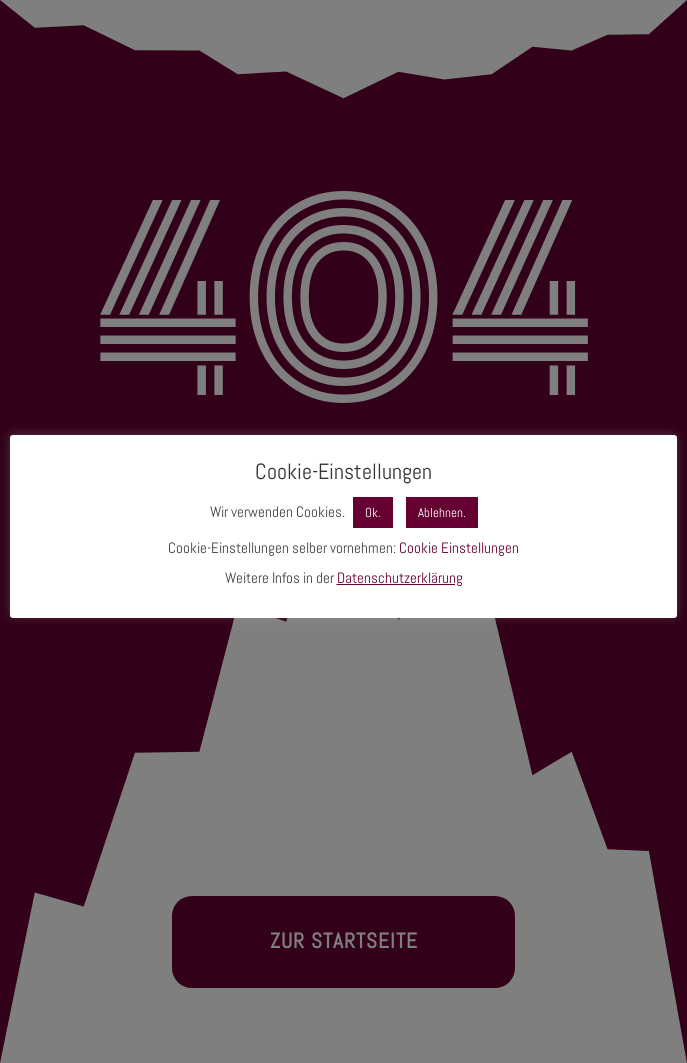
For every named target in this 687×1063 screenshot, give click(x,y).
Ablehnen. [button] (442, 512)
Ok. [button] (373, 512)
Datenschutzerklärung (400, 577)
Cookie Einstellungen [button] (459, 547)
